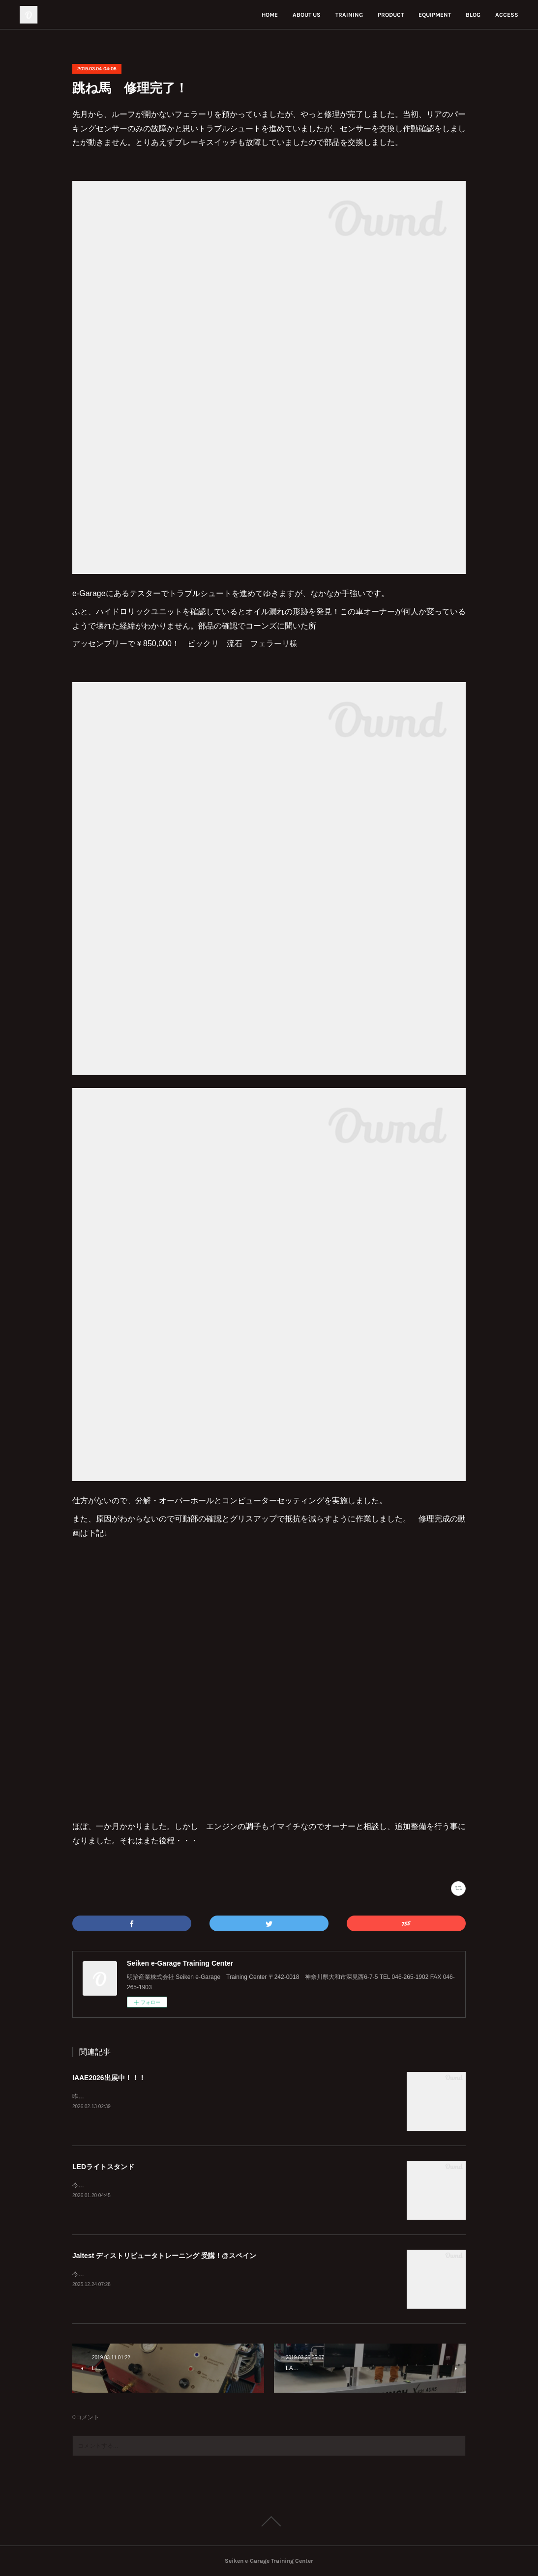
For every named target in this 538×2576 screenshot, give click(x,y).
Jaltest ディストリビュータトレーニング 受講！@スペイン (164, 2256)
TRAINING (349, 14)
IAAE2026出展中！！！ (109, 2078)
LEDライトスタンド (103, 2167)
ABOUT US (307, 14)
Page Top (269, 2521)
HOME (270, 14)
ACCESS (506, 14)
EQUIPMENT (434, 14)
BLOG (473, 14)
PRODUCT (391, 14)
